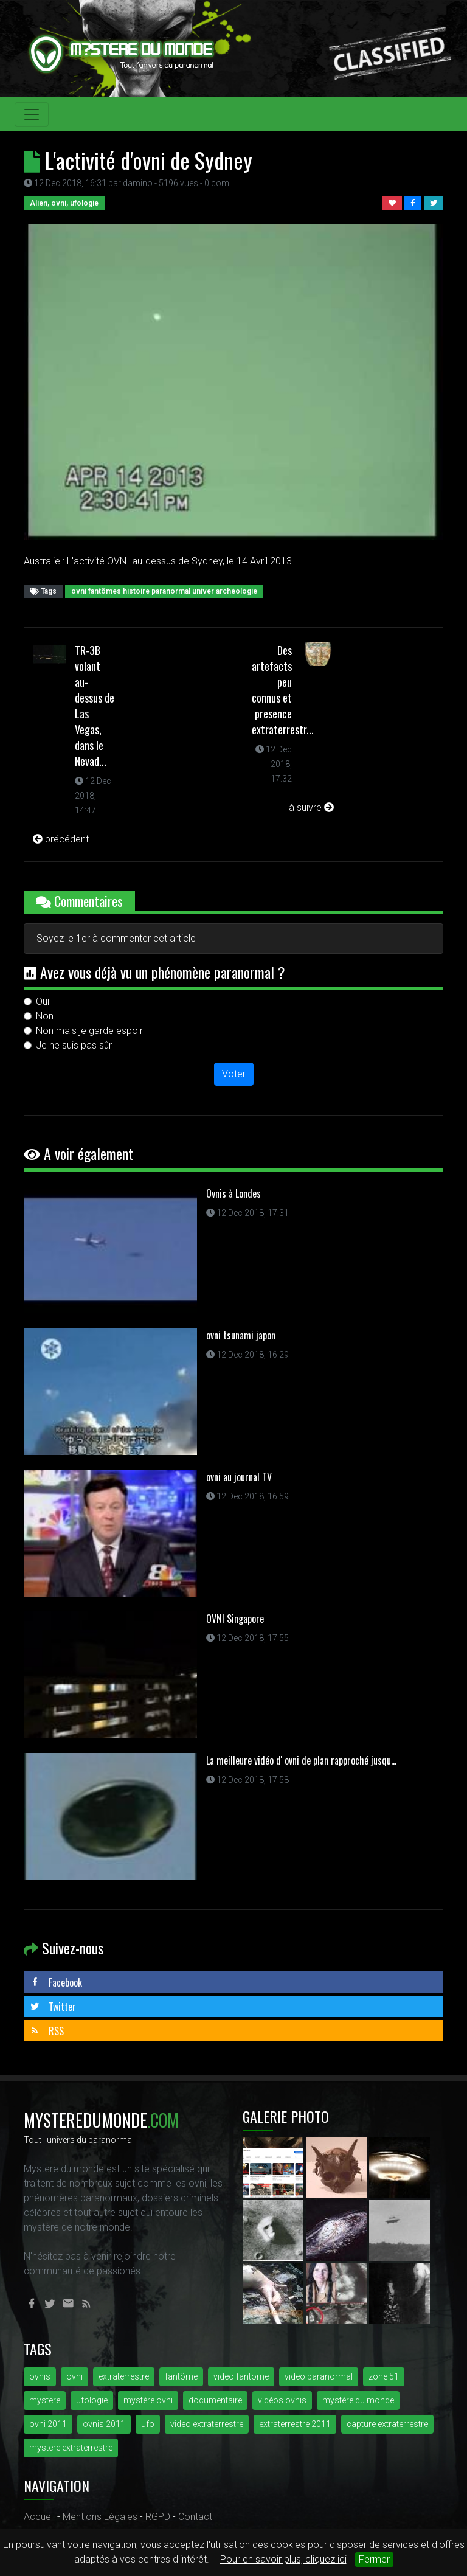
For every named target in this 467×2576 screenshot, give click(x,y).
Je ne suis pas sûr (74, 1045)
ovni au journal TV (239, 1477)
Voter (234, 1074)
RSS (47, 2031)
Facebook (56, 1982)
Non (45, 1016)
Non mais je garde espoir (89, 1030)
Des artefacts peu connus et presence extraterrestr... (283, 689)
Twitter (53, 2006)
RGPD (157, 2516)
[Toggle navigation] (32, 114)
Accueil (39, 2516)
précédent (61, 839)
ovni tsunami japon (240, 1335)
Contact (195, 2516)
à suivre (311, 807)
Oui (42, 1001)
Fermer (374, 2559)
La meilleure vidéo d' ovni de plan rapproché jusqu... (301, 1760)
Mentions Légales (100, 2516)
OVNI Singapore (235, 1618)
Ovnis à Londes (233, 1193)
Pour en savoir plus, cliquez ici (283, 2559)
